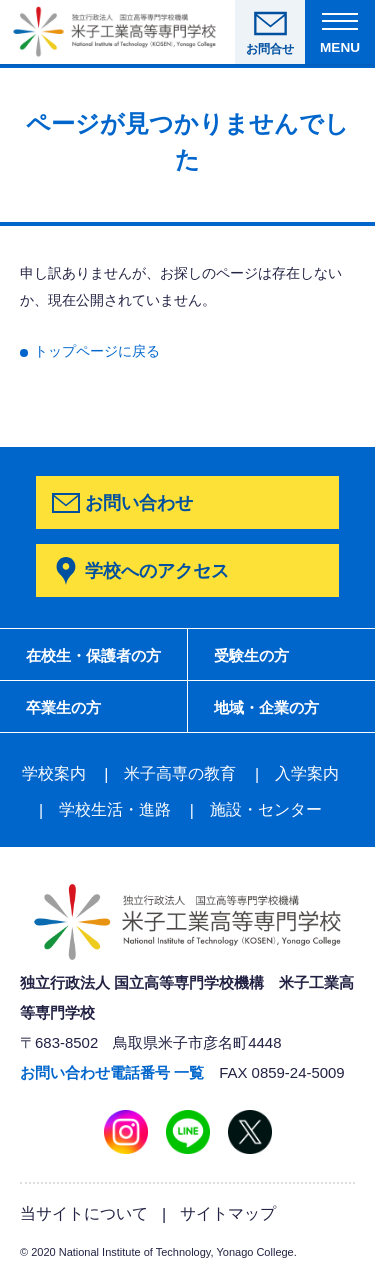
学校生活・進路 (115, 809)
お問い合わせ (139, 502)
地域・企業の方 (266, 707)
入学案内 (307, 773)
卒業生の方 (63, 707)
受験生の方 (251, 655)
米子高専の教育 (180, 773)
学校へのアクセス (157, 570)
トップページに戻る (97, 351)
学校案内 (54, 773)
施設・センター (266, 809)
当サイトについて (84, 1213)
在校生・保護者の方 (93, 655)
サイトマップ (228, 1213)
